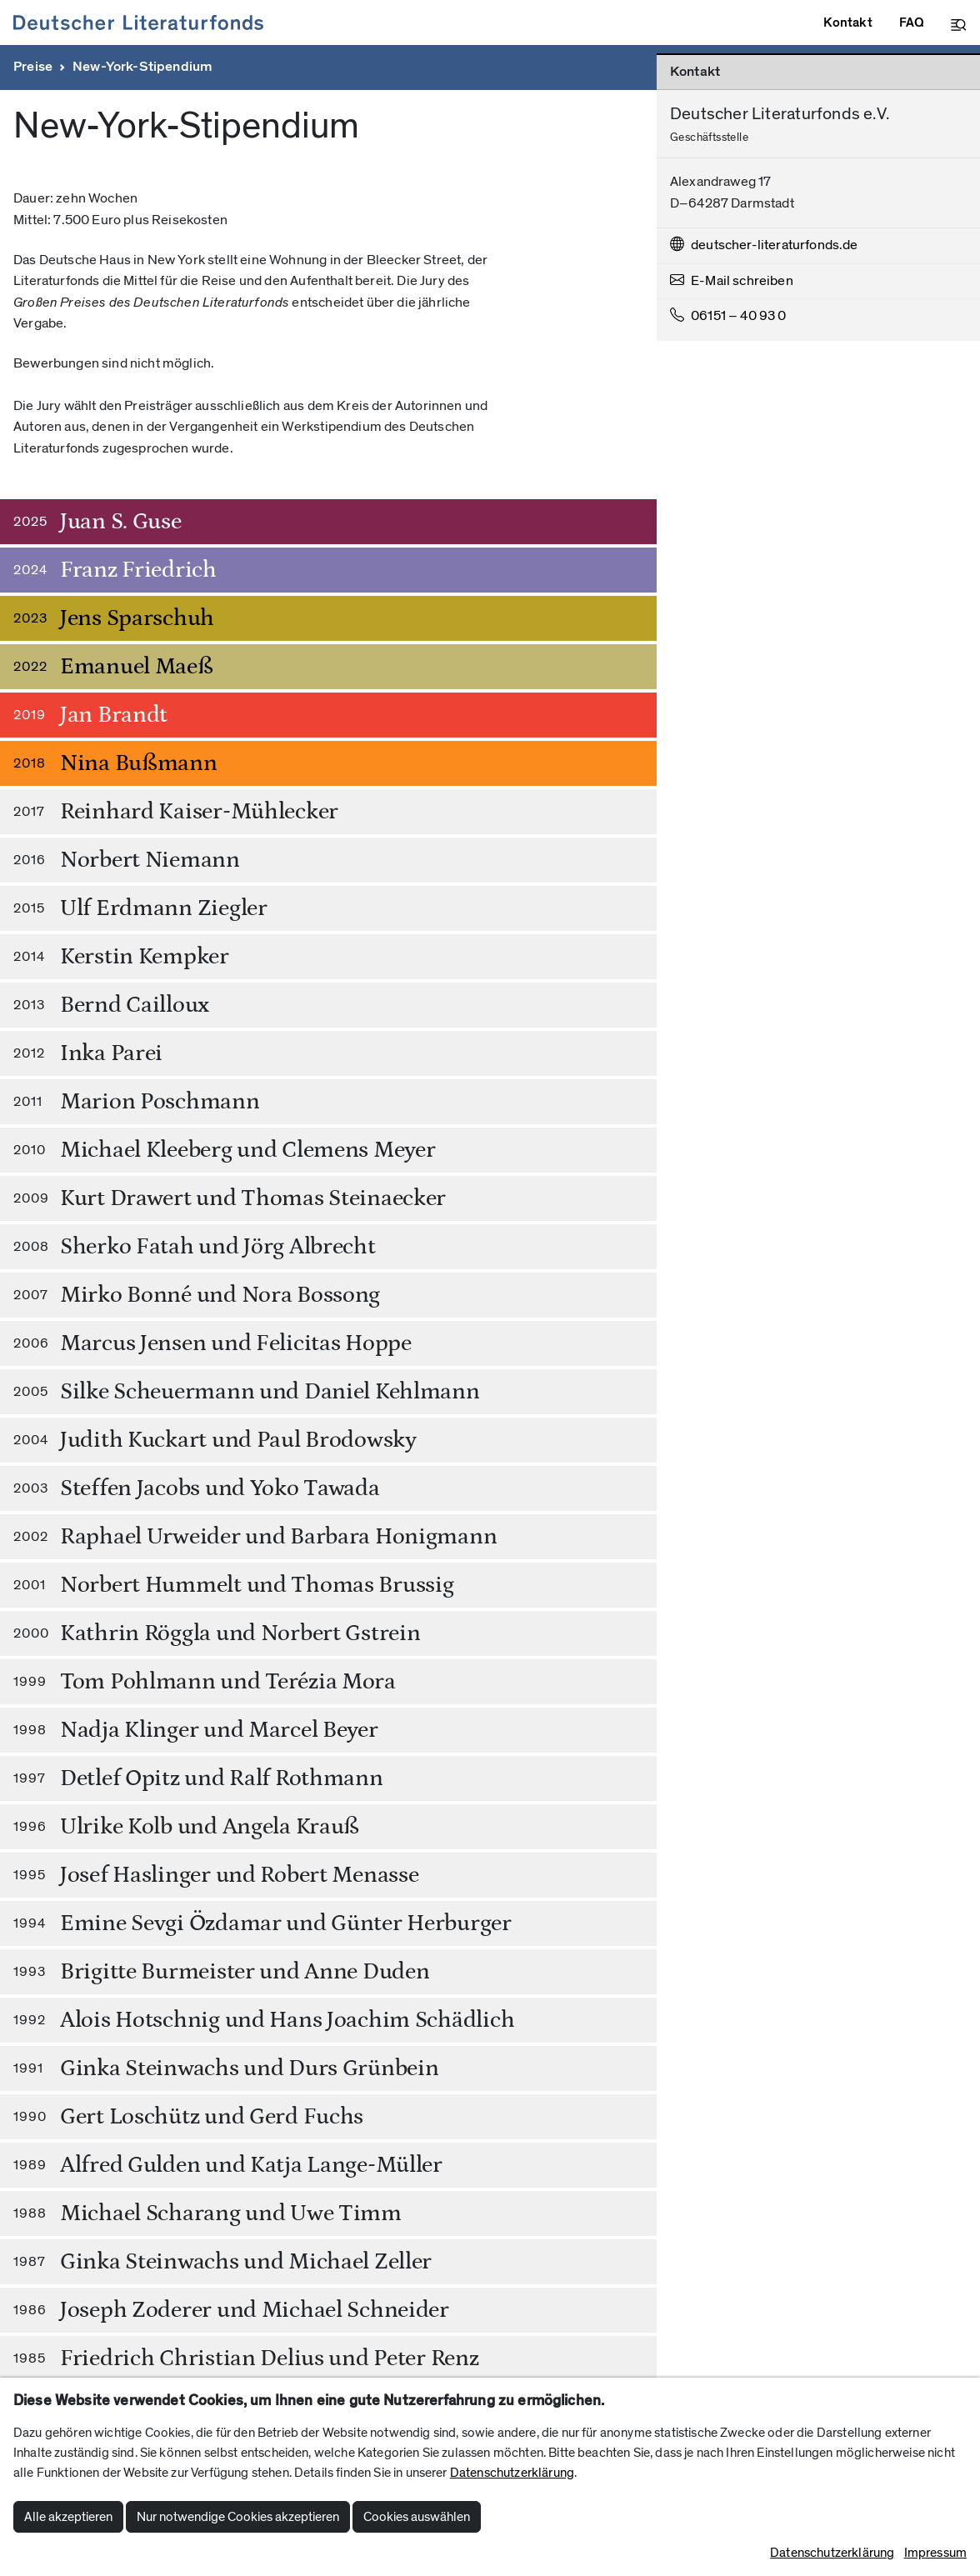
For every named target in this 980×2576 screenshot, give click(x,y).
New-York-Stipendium (142, 67)
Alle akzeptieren (68, 2517)
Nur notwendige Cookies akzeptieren (238, 2517)
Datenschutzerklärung (512, 2472)
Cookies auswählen (416, 2517)
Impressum (935, 2552)
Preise (32, 67)
